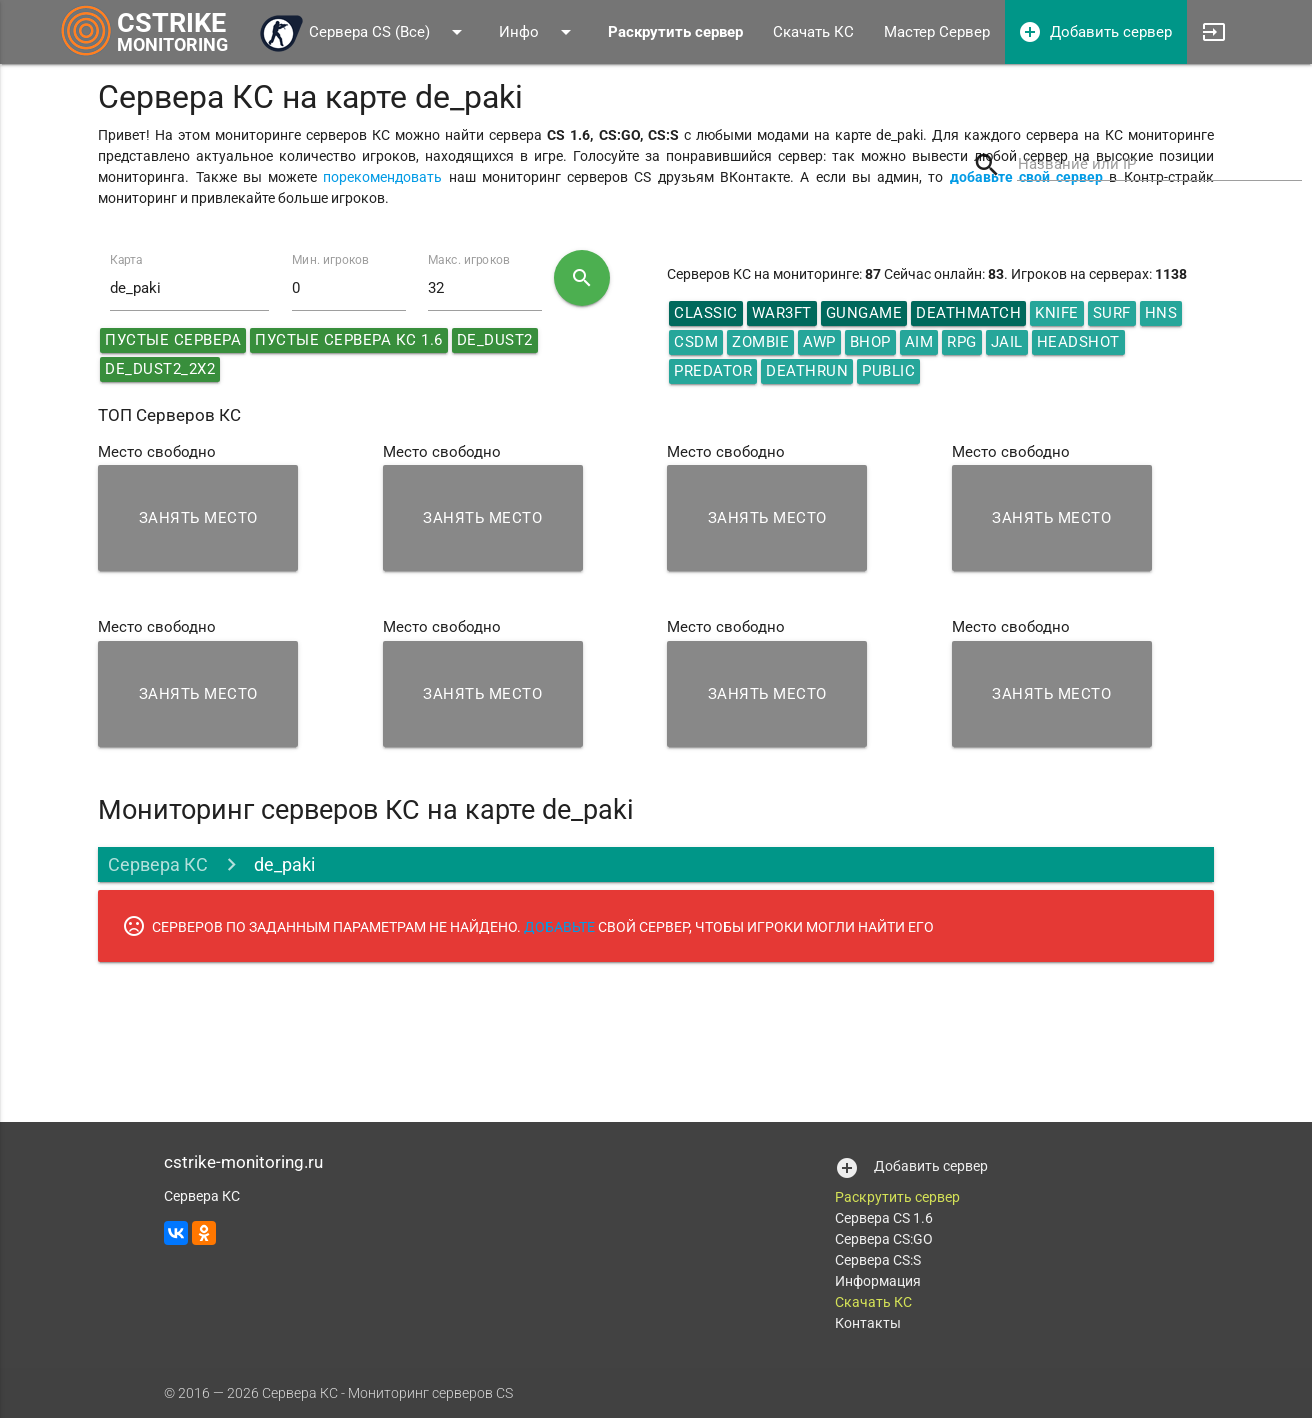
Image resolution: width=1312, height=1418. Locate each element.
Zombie (760, 342)
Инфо (538, 32)
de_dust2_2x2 (160, 369)
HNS (1161, 313)
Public (888, 371)
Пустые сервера (173, 340)
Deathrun (807, 371)
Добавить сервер (1095, 32)
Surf (1112, 313)
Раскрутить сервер (897, 1197)
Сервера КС (158, 864)
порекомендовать (382, 177)
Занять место (198, 518)
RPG (962, 342)
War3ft (782, 313)
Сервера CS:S (878, 1260)
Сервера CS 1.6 (884, 1218)
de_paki (284, 864)
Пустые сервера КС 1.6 (349, 340)
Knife (1057, 313)
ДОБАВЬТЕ (559, 927)
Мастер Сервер (937, 32)
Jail (1007, 342)
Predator (713, 371)
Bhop (870, 342)
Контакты (868, 1323)
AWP (819, 342)
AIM (919, 342)
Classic (706, 313)
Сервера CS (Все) (364, 32)
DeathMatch (968, 313)
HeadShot (1078, 342)
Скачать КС (813, 32)
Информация (878, 1281)
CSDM (696, 342)
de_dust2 (495, 340)
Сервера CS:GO (884, 1239)
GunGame (864, 313)
